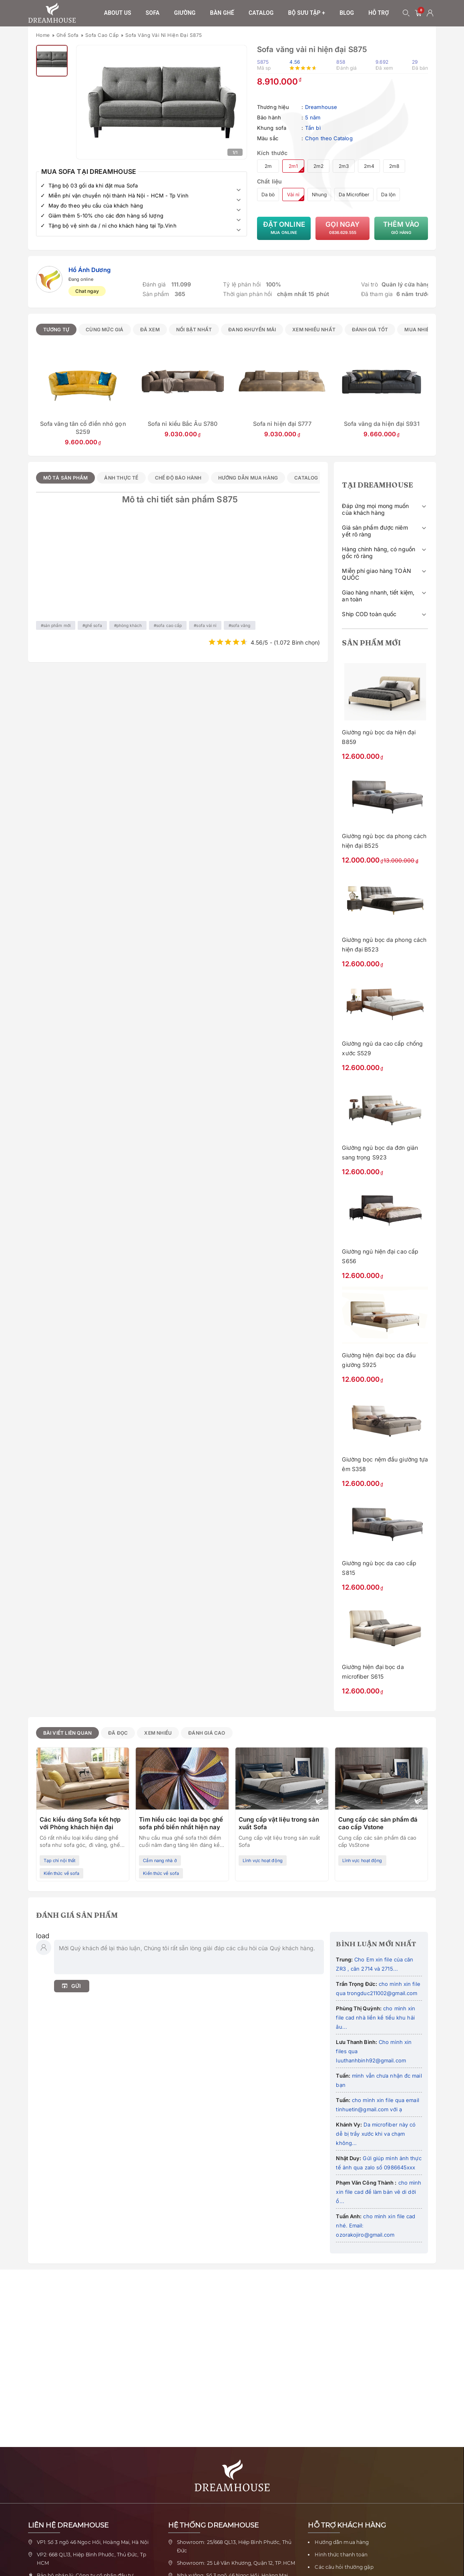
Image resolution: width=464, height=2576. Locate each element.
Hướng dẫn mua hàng (342, 2542)
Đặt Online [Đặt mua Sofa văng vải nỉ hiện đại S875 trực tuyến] (284, 228)
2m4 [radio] (369, 166)
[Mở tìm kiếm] (406, 13)
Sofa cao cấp (102, 35)
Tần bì (313, 128)
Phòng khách (129, 625)
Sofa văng (241, 625)
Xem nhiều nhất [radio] (313, 330)
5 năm (313, 117)
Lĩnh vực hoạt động (263, 1860)
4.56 (294, 62)
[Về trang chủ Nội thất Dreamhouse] (52, 13)
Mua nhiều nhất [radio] (426, 330)
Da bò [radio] (268, 194)
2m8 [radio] (394, 166)
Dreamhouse (321, 107)
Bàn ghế (222, 13)
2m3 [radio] (344, 166)
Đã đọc (118, 1733)
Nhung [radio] (319, 194)
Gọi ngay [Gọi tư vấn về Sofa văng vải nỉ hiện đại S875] (342, 228)
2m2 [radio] (318, 166)
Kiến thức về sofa (62, 1873)
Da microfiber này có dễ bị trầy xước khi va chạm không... (376, 2133)
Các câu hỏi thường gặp (344, 2567)
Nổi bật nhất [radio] (194, 330)
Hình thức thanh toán (341, 2555)
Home (43, 35)
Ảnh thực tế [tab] (121, 478)
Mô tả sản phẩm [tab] (65, 478)
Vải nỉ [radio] (293, 194)
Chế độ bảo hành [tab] (178, 478)
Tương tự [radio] (56, 330)
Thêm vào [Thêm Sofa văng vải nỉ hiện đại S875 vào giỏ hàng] (401, 228)
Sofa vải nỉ (206, 625)
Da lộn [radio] (388, 194)
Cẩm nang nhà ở (160, 1860)
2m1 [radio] (293, 166)
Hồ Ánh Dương (89, 270)
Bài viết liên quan (67, 1733)
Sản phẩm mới (56, 625)
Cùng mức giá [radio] (104, 330)
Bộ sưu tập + (306, 13)
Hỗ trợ (378, 13)
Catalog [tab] (306, 478)
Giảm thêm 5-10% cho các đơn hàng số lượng (105, 215)
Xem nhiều (158, 1733)
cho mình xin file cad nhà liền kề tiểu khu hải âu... (375, 2017)
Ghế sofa (67, 35)
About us (117, 13)
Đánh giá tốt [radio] (370, 330)
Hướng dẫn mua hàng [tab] (248, 478)
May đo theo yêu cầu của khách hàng (95, 205)
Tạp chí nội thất (60, 1860)
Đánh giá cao (206, 1733)
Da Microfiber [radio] (354, 194)
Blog (346, 13)
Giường (185, 13)
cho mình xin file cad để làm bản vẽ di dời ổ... (378, 2191)
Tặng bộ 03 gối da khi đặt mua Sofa (93, 185)
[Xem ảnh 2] (52, 61)
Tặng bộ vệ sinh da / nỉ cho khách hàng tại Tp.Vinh (112, 225)
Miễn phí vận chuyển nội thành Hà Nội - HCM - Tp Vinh (118, 195)
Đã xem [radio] (150, 330)
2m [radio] (268, 166)
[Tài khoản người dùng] (430, 13)
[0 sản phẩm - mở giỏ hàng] (418, 13)
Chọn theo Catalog (329, 138)
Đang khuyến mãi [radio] (252, 330)
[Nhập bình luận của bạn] (189, 1957)
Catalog (261, 13)
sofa (153, 13)
